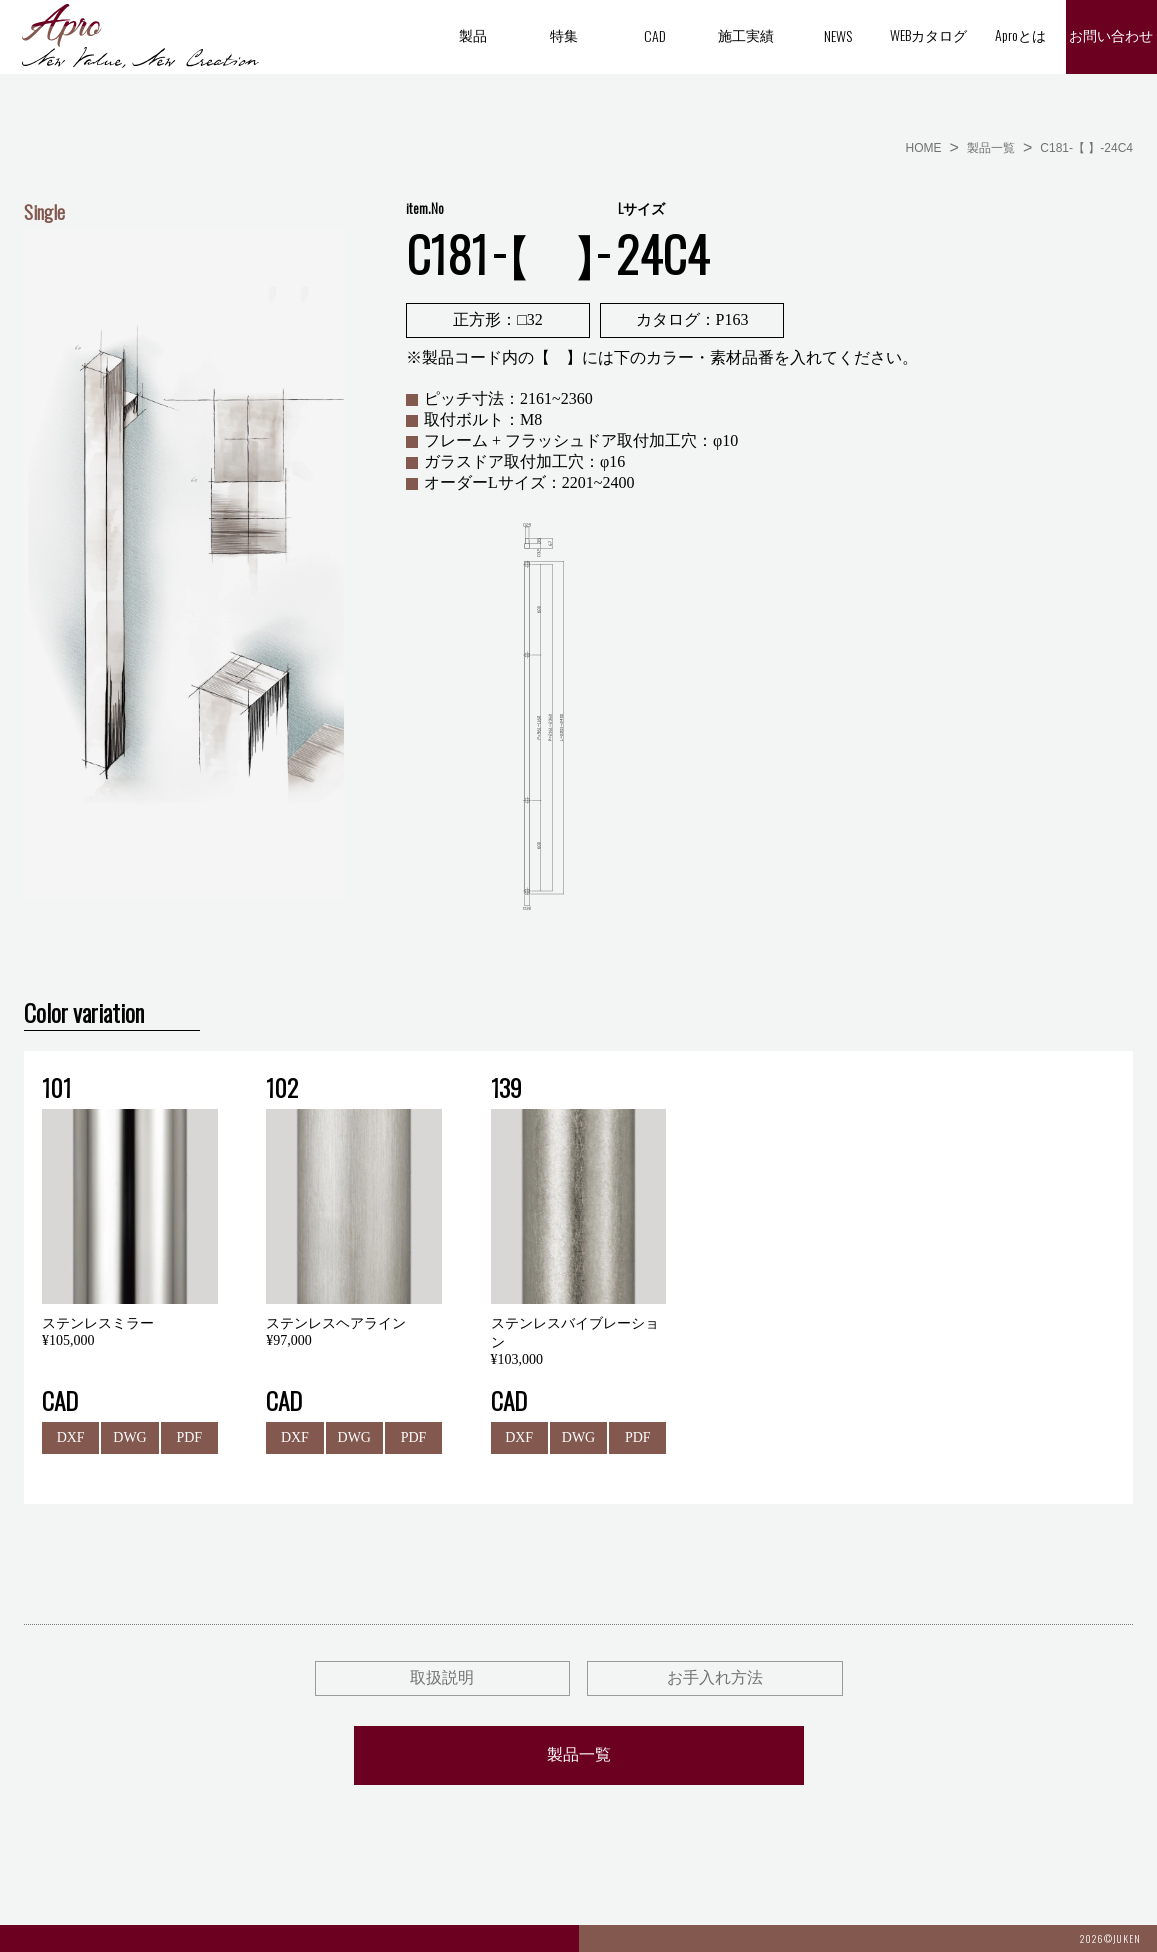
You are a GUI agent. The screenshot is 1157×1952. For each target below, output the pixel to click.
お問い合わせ (1111, 36)
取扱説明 (442, 1677)
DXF (71, 1437)
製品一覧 (991, 148)
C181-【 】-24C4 (1086, 148)
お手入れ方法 (715, 1677)
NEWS (838, 35)
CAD (655, 35)
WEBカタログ (928, 34)
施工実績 (746, 34)
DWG (129, 1437)
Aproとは (1020, 34)
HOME (924, 148)
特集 (564, 34)
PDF (189, 1437)
